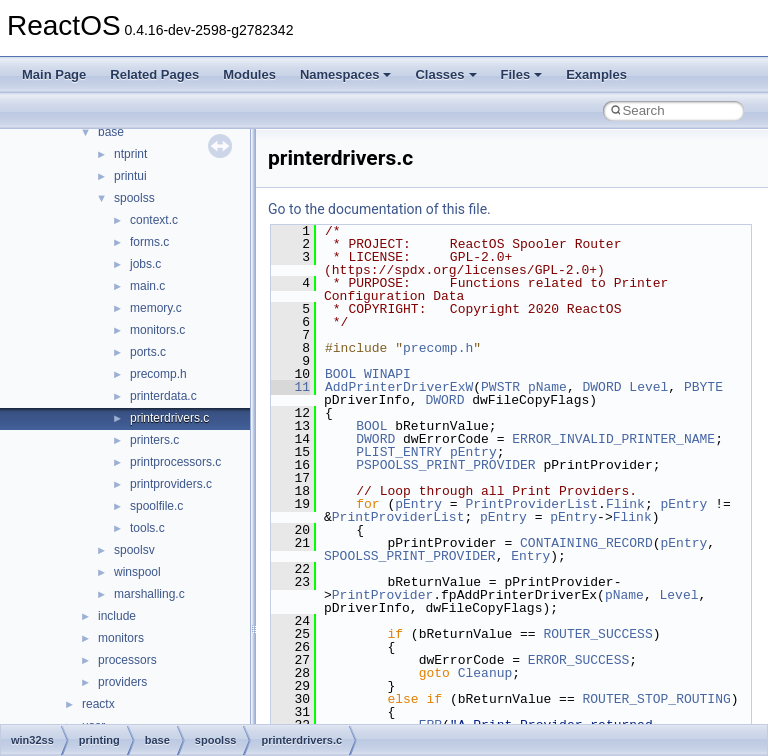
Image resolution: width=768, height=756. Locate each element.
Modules (249, 74)
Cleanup (485, 673)
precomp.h (158, 374)
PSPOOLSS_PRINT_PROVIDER (445, 465)
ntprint (130, 154)
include (117, 616)
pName (547, 387)
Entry (530, 556)
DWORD (601, 387)
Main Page (54, 74)
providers (122, 682)
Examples (596, 74)
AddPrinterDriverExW (399, 387)
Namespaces (346, 74)
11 (290, 387)
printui (130, 176)
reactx (98, 704)
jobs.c (145, 264)
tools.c (147, 528)
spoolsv (134, 550)
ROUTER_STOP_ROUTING (656, 699)
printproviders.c (171, 484)
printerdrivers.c (169, 418)
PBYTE (703, 387)
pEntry (473, 452)
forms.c (149, 242)
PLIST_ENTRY (399, 452)
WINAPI (387, 374)
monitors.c (157, 330)
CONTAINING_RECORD (586, 543)
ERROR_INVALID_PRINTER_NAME (613, 439)
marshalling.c (149, 594)
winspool (137, 572)
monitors (121, 638)
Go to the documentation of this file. (379, 209)
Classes (445, 74)
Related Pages (154, 74)
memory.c (156, 308)
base (111, 132)
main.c (147, 286)
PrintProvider (382, 595)
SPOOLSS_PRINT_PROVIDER (410, 556)
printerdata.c (163, 396)
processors (127, 660)
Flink (625, 504)
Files (522, 74)
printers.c (154, 440)
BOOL (340, 374)
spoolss (134, 198)
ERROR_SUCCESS (578, 660)
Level (648, 387)
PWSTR (500, 387)
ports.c (148, 352)
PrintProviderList (531, 504)
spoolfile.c (156, 506)
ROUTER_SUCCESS (597, 634)
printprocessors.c (175, 462)
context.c (154, 220)
